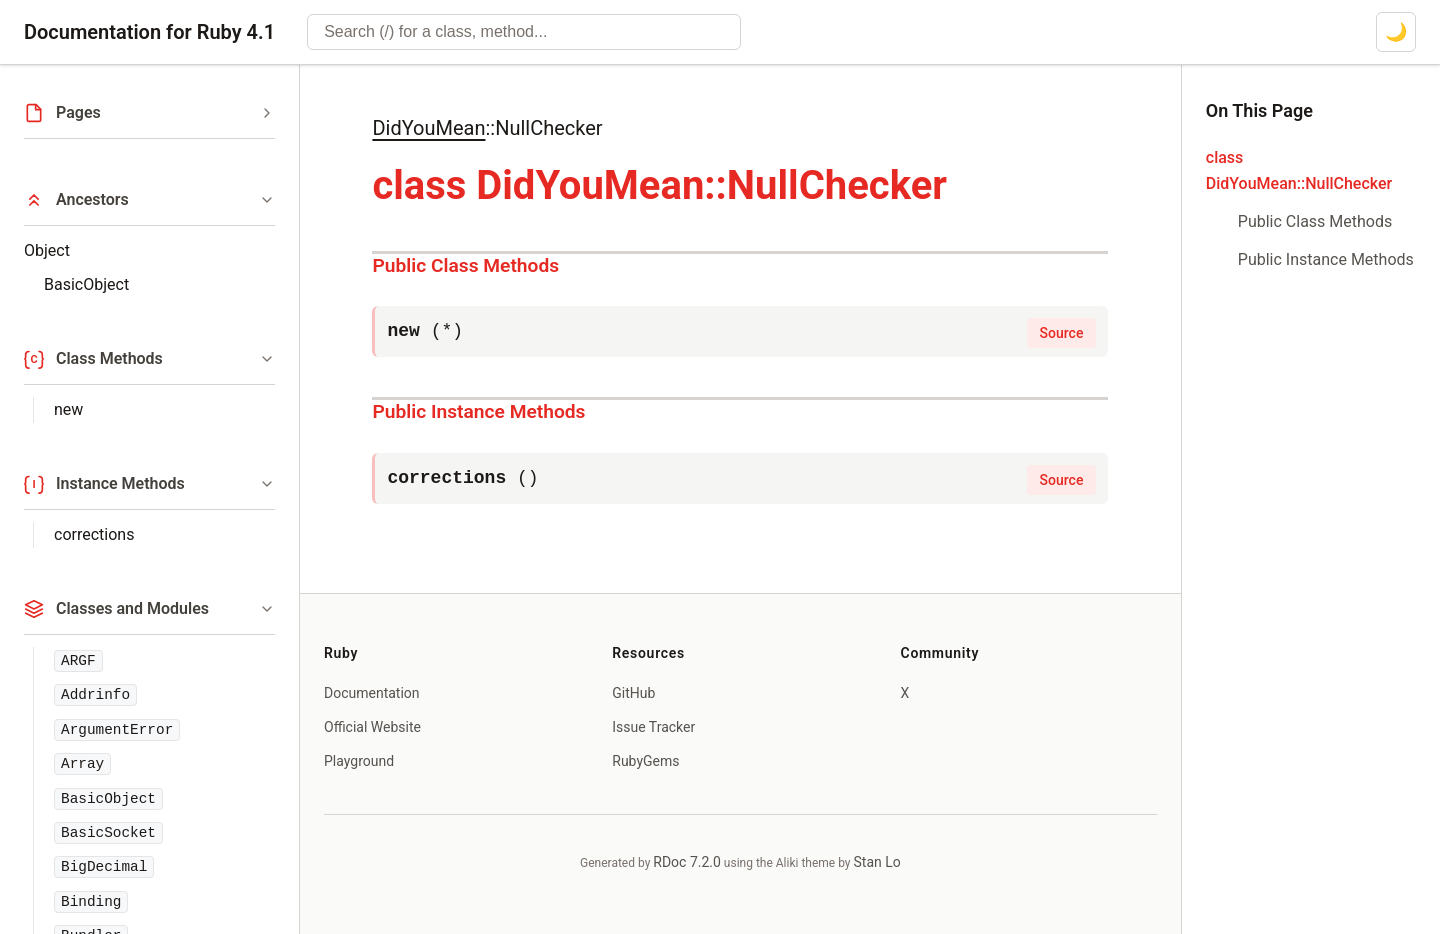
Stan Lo (877, 862)
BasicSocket (108, 833)
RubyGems (645, 761)
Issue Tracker (653, 727)
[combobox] (524, 32)
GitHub (633, 693)
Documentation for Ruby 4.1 (149, 32)
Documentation (372, 693)
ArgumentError (117, 730)
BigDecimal (104, 867)
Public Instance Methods (478, 411)
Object (47, 250)
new (68, 409)
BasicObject (86, 284)
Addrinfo (95, 695)
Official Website (372, 727)
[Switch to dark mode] (1396, 32)
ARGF (78, 661)
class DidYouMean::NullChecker (1299, 170)
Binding (91, 902)
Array (82, 764)
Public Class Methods (465, 265)
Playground (359, 761)
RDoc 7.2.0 (687, 862)
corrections (94, 534)
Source (1062, 333)
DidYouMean (428, 128)
